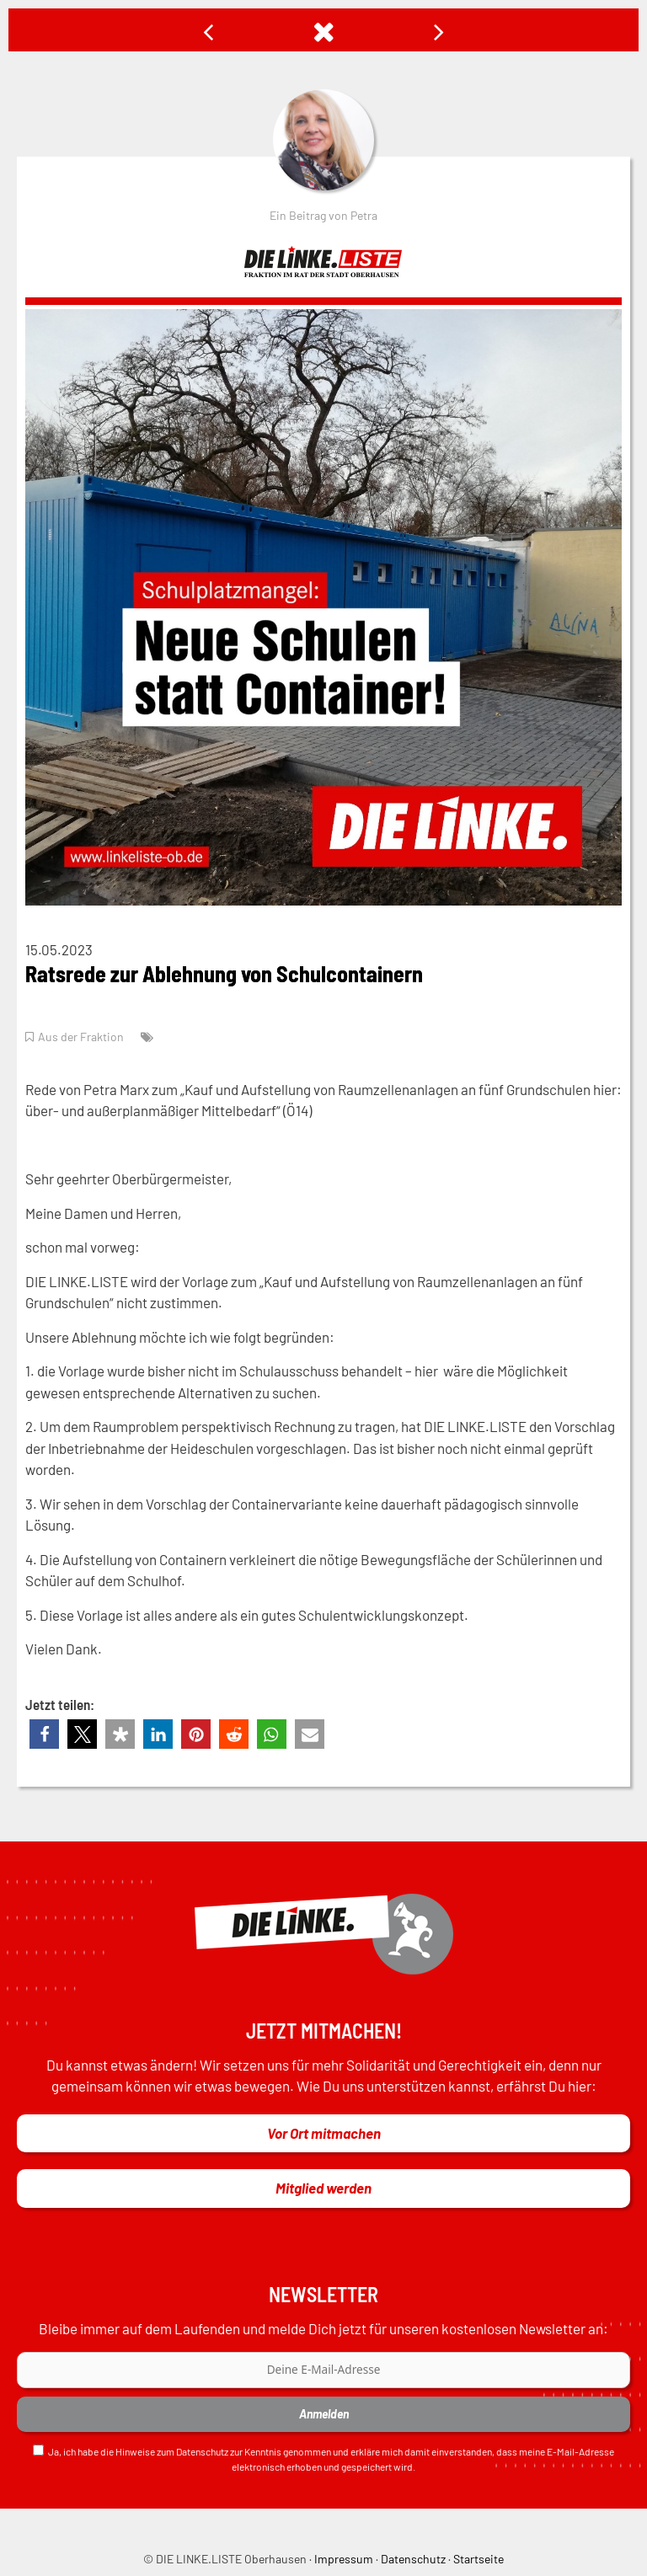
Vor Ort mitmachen (324, 2132)
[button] (44, 1734)
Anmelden (324, 2414)
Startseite (478, 2559)
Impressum (343, 2559)
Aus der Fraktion (81, 1036)
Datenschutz (202, 2451)
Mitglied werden (323, 2187)
